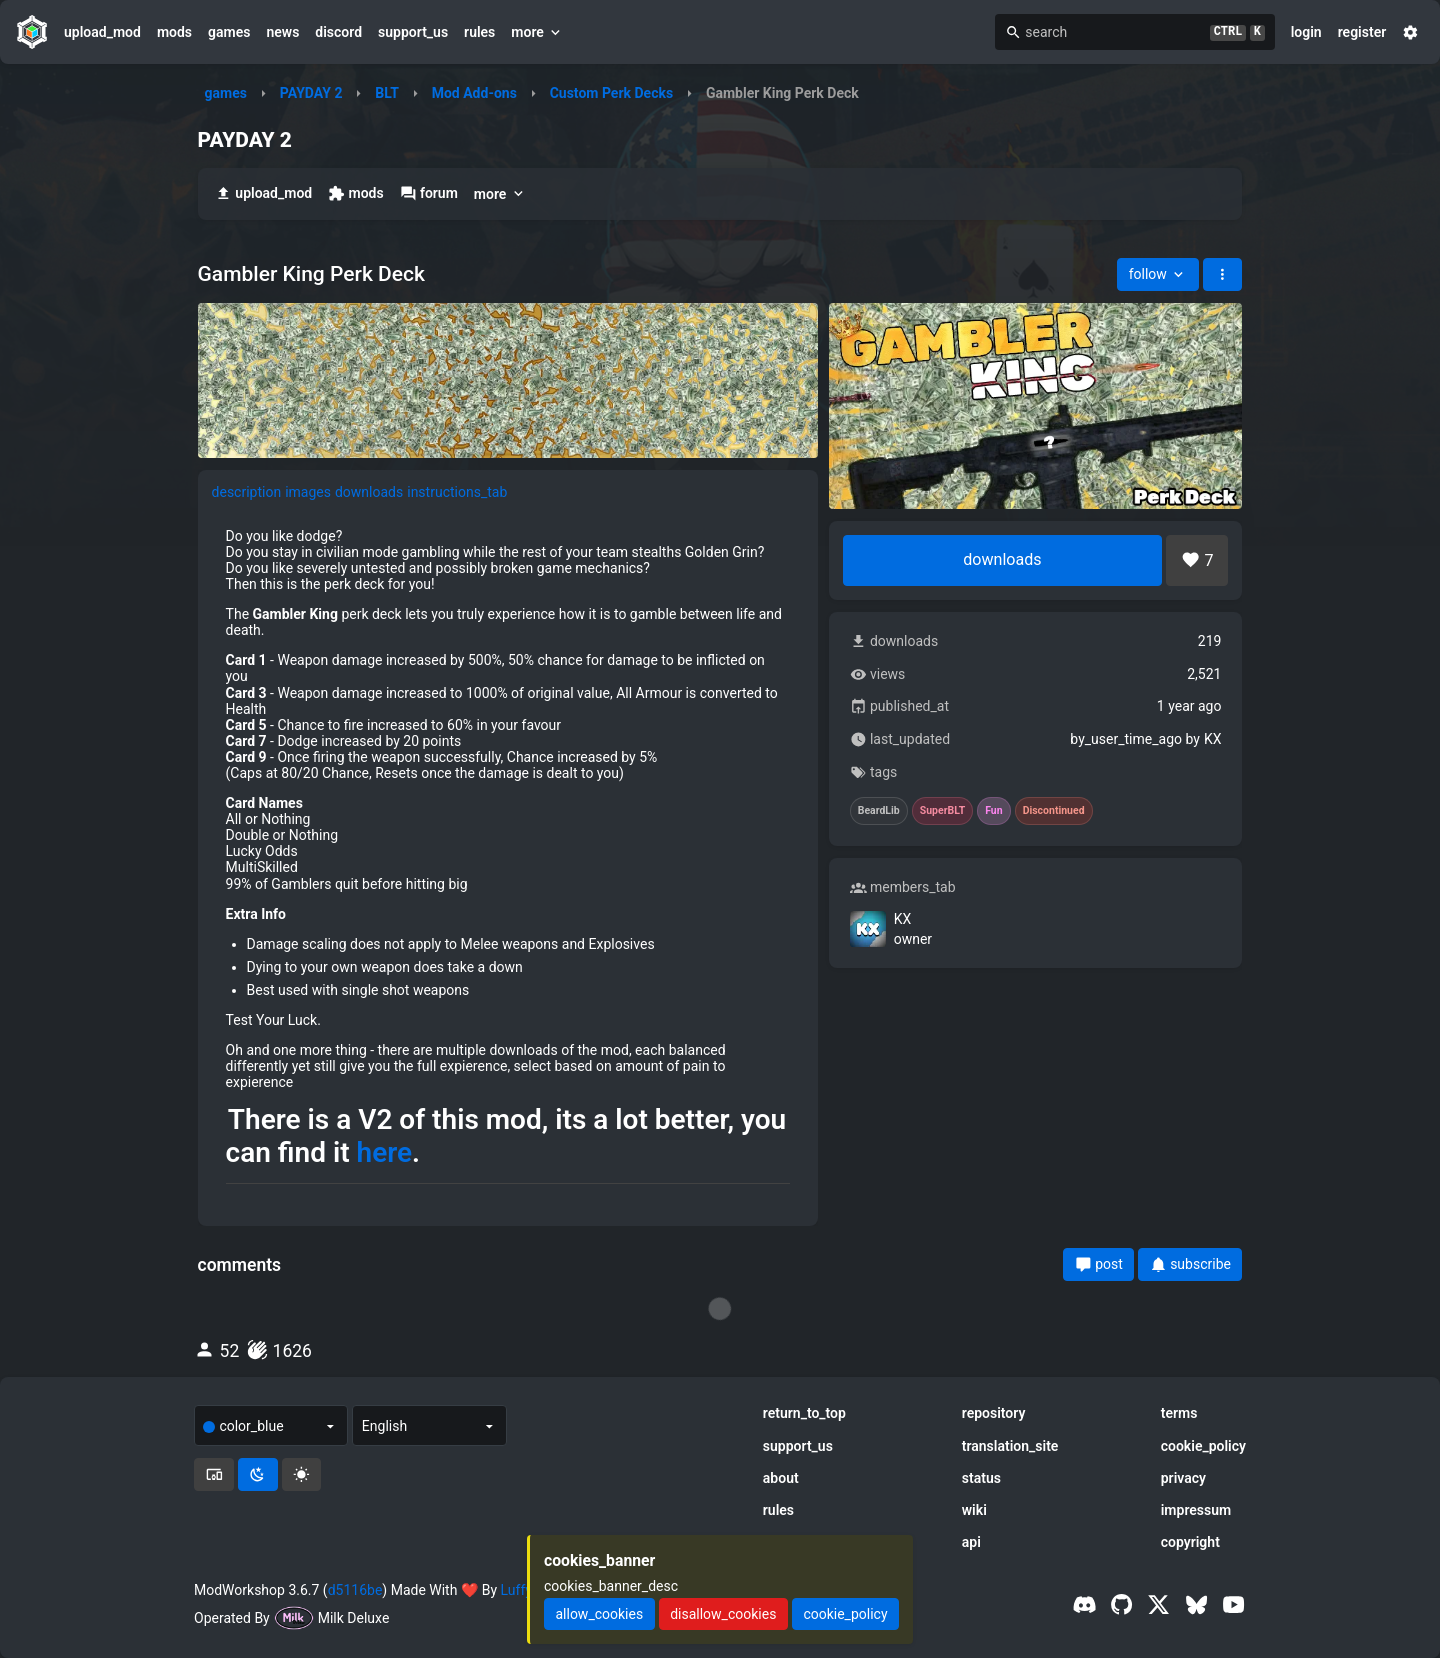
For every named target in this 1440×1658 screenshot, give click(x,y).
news (282, 32)
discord (338, 32)
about (781, 1478)
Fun (993, 811)
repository (994, 1413)
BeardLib (879, 811)
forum (429, 193)
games (229, 32)
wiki (974, 1510)
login (1306, 32)
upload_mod (102, 32)
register (1362, 32)
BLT (387, 93)
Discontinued (1054, 811)
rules (479, 32)
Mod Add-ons (474, 93)
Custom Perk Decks (611, 93)
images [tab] (308, 492)
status (981, 1478)
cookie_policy (1203, 1446)
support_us (413, 32)
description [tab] (247, 492)
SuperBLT (943, 811)
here (385, 1153)
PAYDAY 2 (311, 93)
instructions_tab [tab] (457, 492)
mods (174, 32)
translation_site (1010, 1446)
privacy (1183, 1478)
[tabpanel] (508, 863)
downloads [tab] (369, 492)
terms (1179, 1413)
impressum (1196, 1510)
